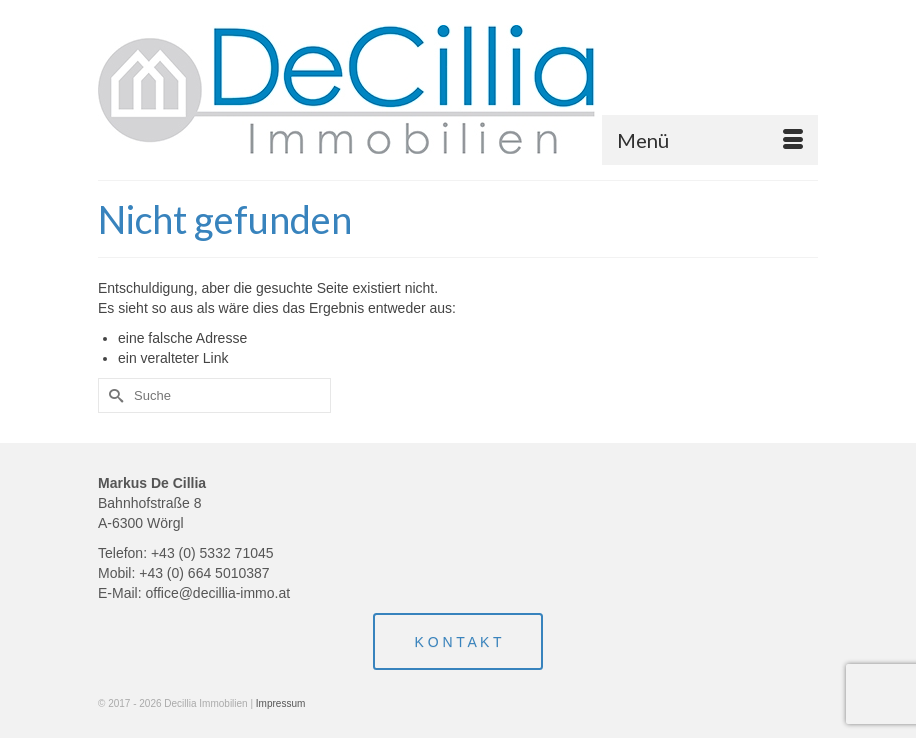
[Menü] (710, 140)
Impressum (280, 703)
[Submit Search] (113, 395)
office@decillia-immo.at (217, 593)
